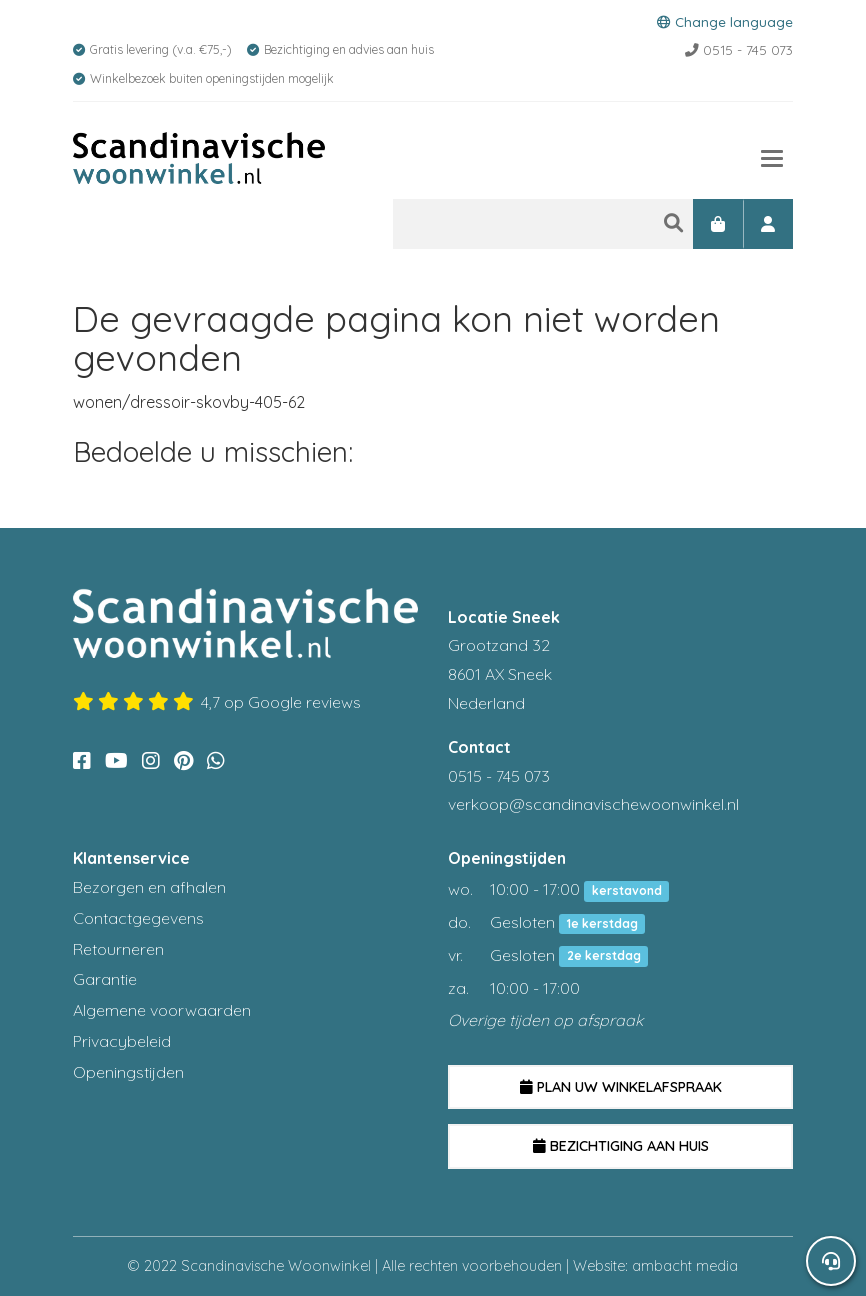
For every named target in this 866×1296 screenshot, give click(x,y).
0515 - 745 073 (739, 49)
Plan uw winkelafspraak (621, 1087)
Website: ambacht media (655, 1266)
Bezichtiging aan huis (621, 1146)
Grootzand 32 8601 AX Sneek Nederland (500, 674)
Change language (725, 21)
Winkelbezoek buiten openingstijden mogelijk (212, 78)
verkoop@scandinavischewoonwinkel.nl (593, 804)
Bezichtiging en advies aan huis (349, 49)
